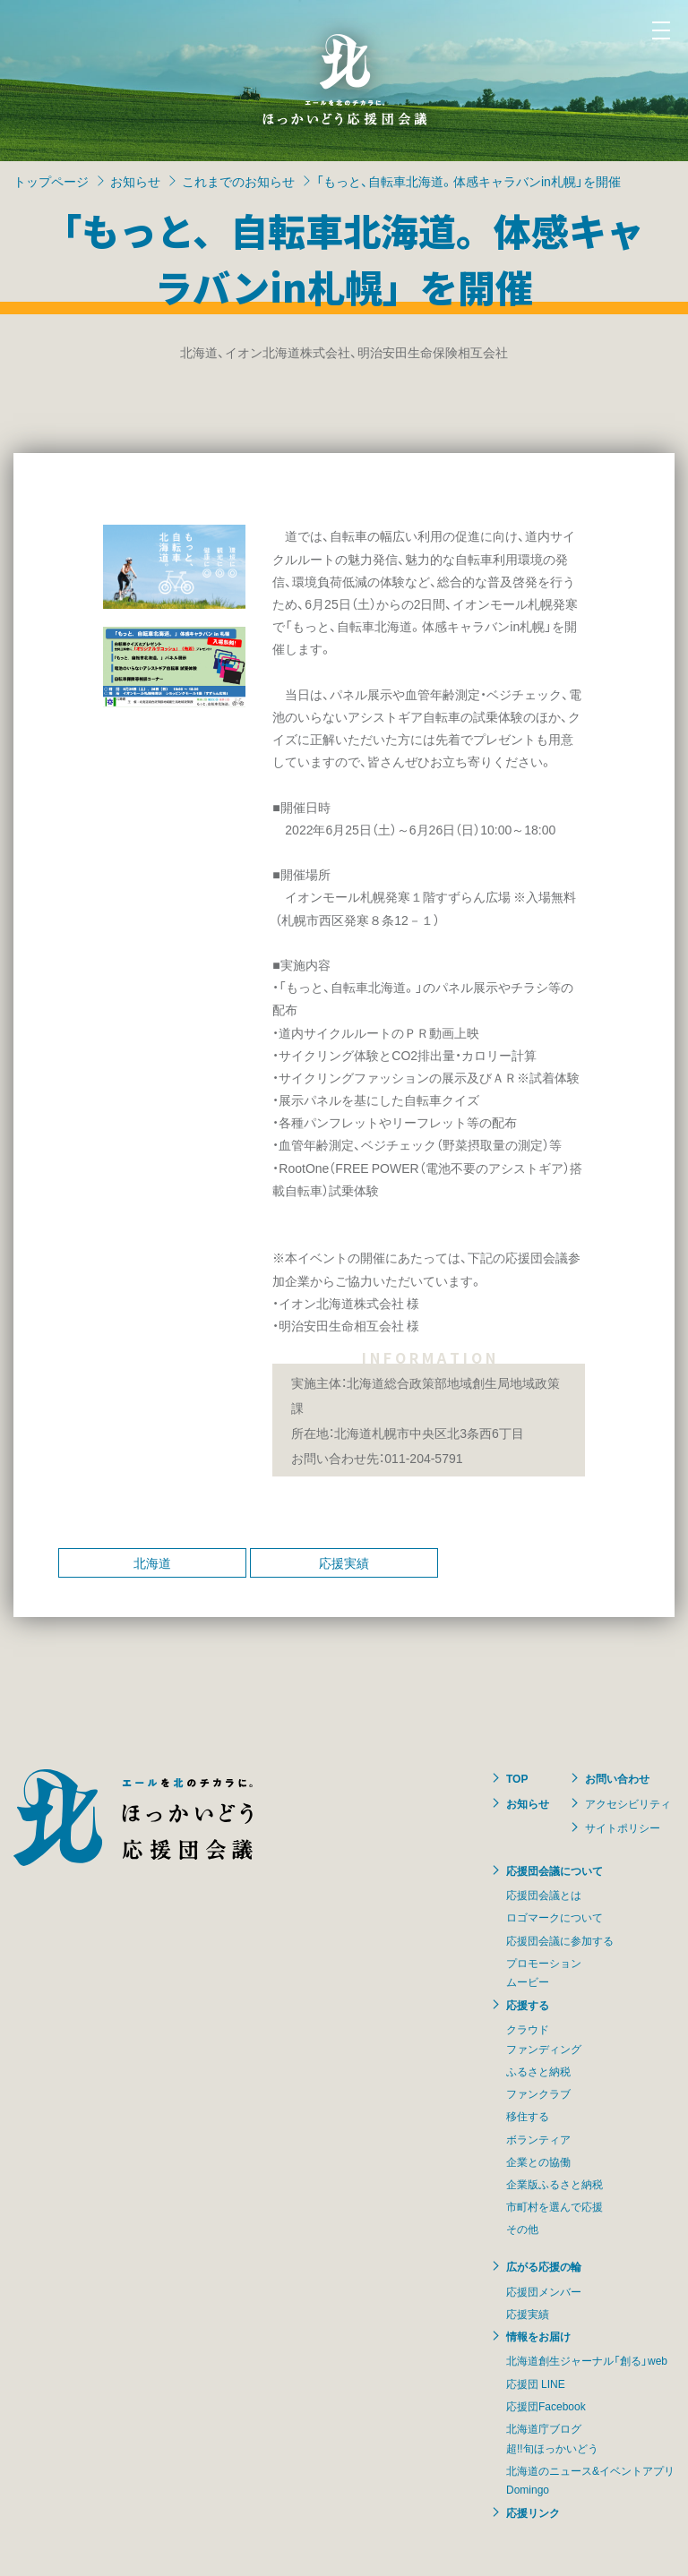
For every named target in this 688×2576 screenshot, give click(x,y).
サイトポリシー (622, 1827)
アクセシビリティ (628, 1803)
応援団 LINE (535, 2383)
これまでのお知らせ (238, 181)
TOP (517, 1778)
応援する (527, 2005)
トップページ (51, 181)
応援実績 (344, 1562)
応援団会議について (554, 1870)
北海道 (152, 1562)
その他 (522, 2229)
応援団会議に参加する (560, 1940)
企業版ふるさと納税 (554, 2184)
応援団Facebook (546, 2406)
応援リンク (533, 2512)
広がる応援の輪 (543, 2266)
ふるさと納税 (538, 2071)
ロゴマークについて (554, 1917)
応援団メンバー (543, 2291)
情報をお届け (538, 2336)
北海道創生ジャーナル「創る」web (586, 2360)
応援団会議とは (543, 1895)
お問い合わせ (617, 1778)
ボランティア (538, 2139)
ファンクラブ (538, 2093)
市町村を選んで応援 (554, 2206)
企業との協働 (538, 2161)
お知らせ (135, 181)
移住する (527, 2116)
